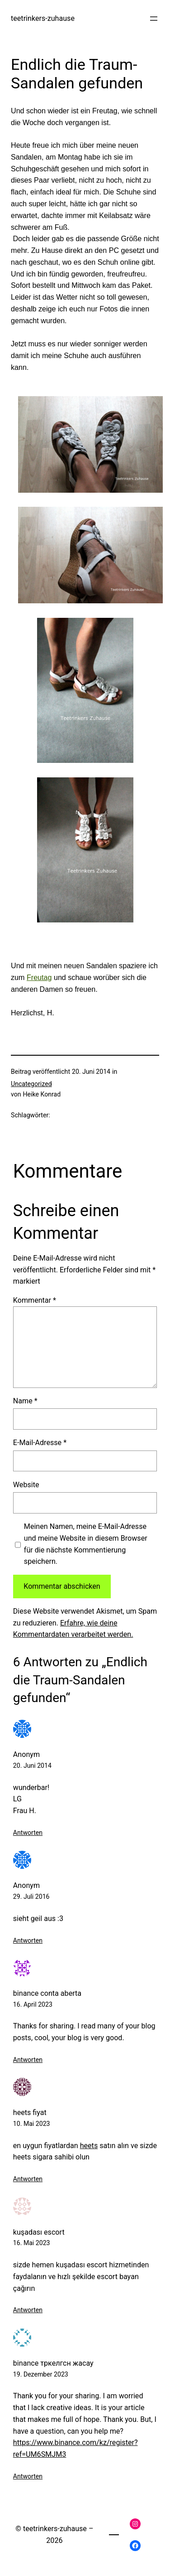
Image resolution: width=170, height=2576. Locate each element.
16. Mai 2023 (31, 2242)
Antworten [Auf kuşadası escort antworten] (27, 2310)
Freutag (39, 977)
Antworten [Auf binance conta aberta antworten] (27, 2059)
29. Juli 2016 (31, 1896)
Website (26, 1484)
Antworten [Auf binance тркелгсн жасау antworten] (27, 2476)
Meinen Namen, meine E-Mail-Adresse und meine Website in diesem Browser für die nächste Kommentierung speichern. (85, 1544)
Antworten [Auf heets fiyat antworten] (27, 2179)
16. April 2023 (32, 2004)
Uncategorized (31, 1083)
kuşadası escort (39, 2232)
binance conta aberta (47, 1993)
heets (89, 2145)
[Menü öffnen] (153, 18)
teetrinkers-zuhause (43, 18)
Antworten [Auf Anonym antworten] (27, 1832)
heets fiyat (30, 2112)
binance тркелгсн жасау (53, 2363)
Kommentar (34, 1300)
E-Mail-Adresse (39, 1442)
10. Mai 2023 (31, 2123)
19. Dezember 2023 (40, 2374)
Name (25, 1401)
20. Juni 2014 (32, 1765)
